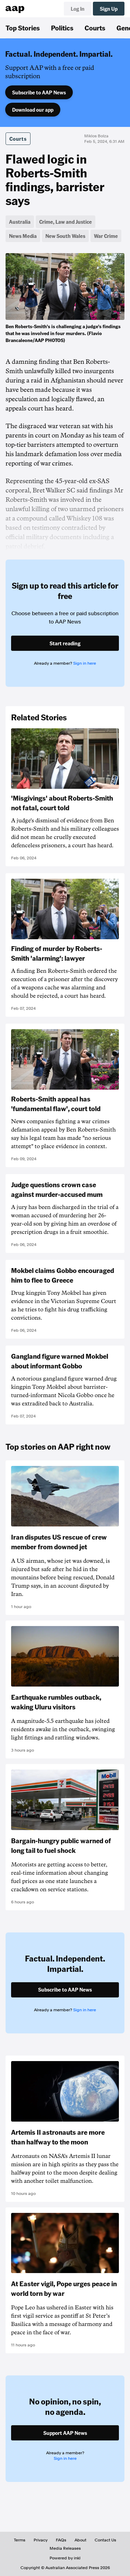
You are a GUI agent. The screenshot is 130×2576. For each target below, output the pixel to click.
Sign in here (84, 663)
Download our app (32, 109)
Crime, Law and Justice (65, 221)
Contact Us (105, 2540)
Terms (19, 2540)
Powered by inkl (65, 2558)
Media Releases (65, 2548)
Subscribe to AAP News (39, 92)
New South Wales (65, 235)
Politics (62, 27)
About (80, 2540)
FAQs (61, 2540)
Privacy (40, 2540)
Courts (95, 27)
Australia (20, 221)
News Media (23, 235)
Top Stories (23, 27)
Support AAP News (65, 2432)
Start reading (65, 643)
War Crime (106, 235)
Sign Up (109, 8)
